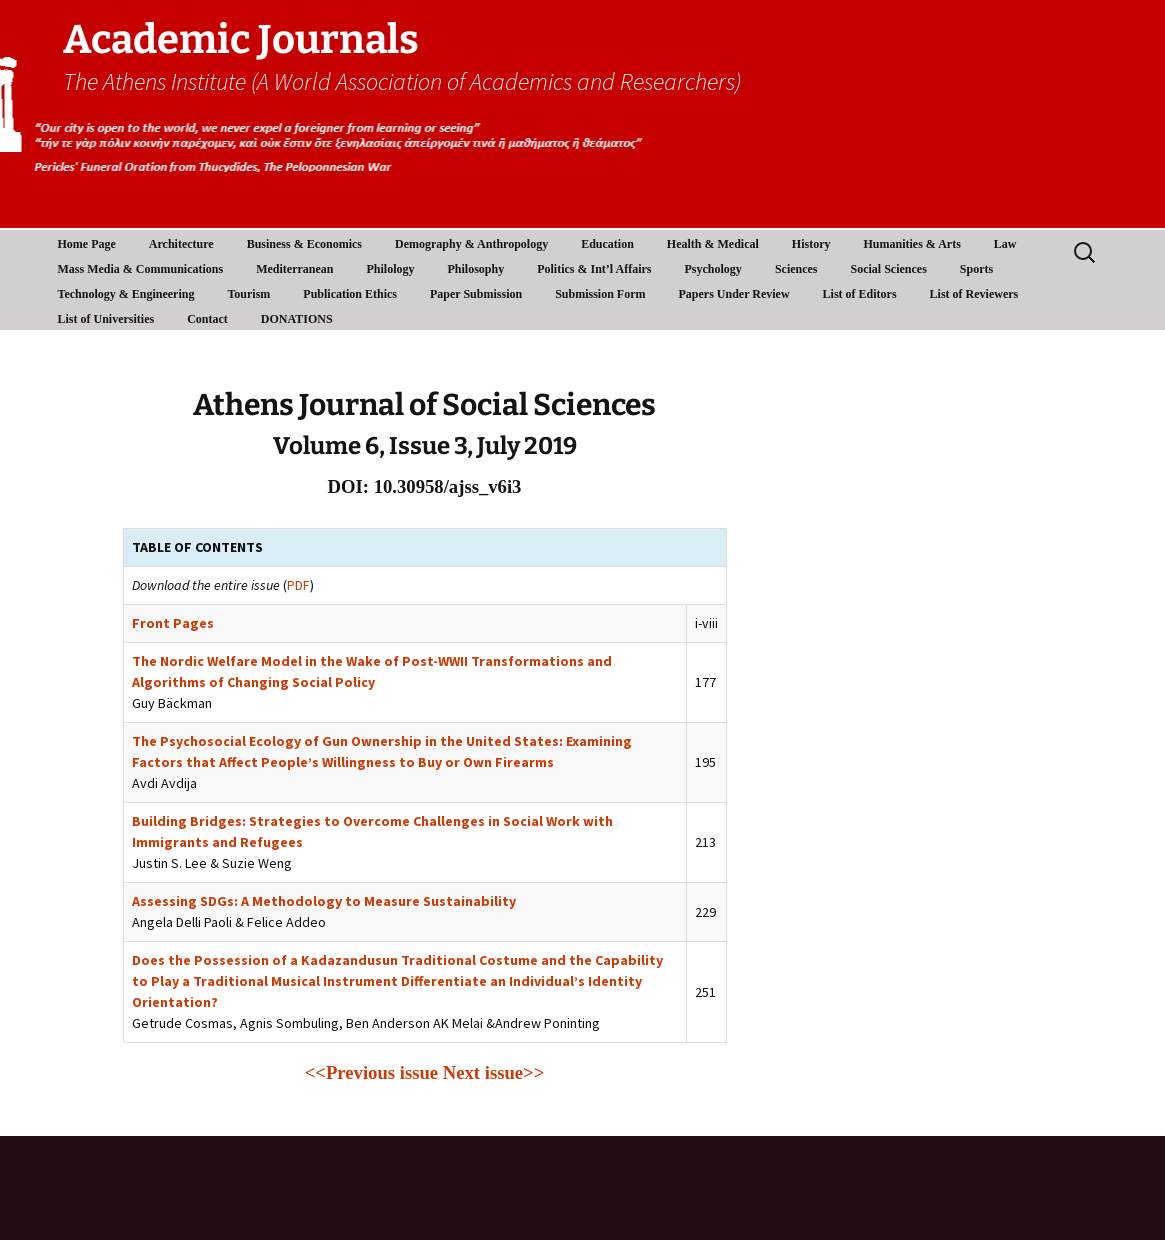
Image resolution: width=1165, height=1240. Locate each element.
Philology (390, 269)
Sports (976, 269)
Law (1005, 244)
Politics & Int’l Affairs (594, 269)
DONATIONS (297, 319)
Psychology (713, 269)
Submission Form (600, 294)
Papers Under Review (734, 294)
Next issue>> (494, 1072)
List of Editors (860, 294)
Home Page (87, 244)
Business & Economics (304, 244)
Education (607, 244)
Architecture (181, 244)
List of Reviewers (974, 294)
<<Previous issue (371, 1072)
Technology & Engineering (126, 294)
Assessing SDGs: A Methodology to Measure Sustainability (324, 901)
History (811, 244)
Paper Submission (476, 294)
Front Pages (173, 623)
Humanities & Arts (912, 244)
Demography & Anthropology (471, 244)
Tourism (248, 294)
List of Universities (106, 319)
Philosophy (476, 269)
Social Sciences (889, 269)
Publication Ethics (350, 294)
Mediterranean (294, 269)
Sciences (796, 269)
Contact (207, 319)
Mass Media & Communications (141, 269)
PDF (298, 585)
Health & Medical (713, 244)
